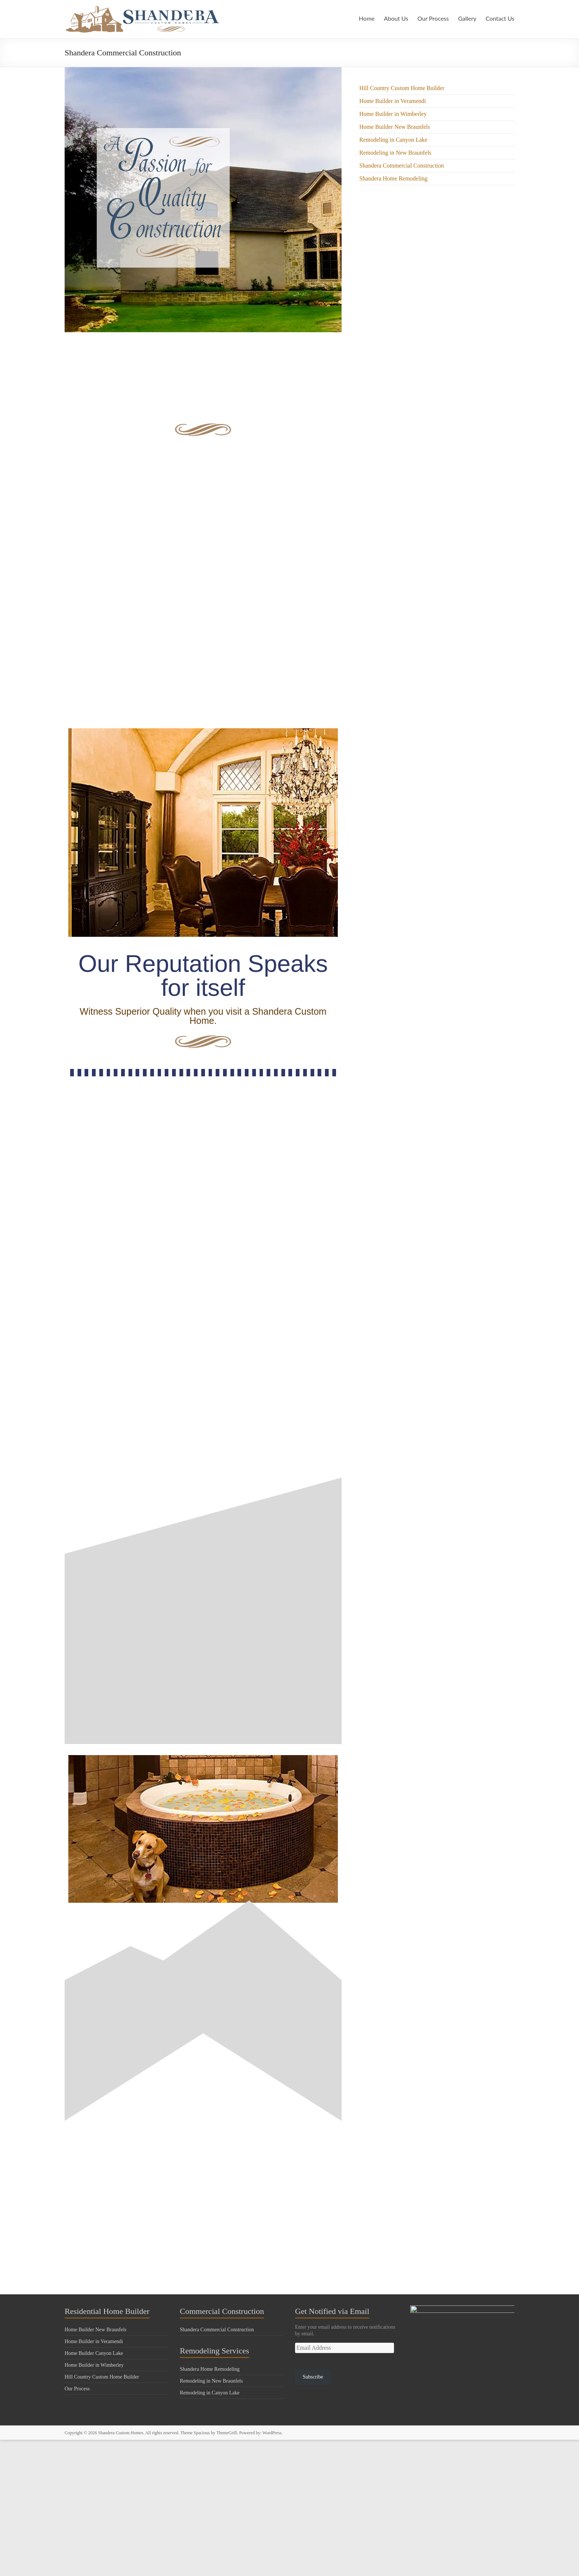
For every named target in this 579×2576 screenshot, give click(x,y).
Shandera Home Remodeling (393, 178)
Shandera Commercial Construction (401, 165)
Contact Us (499, 18)
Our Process (431, 18)
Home (365, 18)
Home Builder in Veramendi (392, 101)
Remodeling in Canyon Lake (393, 140)
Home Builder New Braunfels (394, 127)
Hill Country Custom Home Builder (401, 88)
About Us (393, 18)
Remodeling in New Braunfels (395, 152)
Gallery (466, 18)
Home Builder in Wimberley (393, 114)
